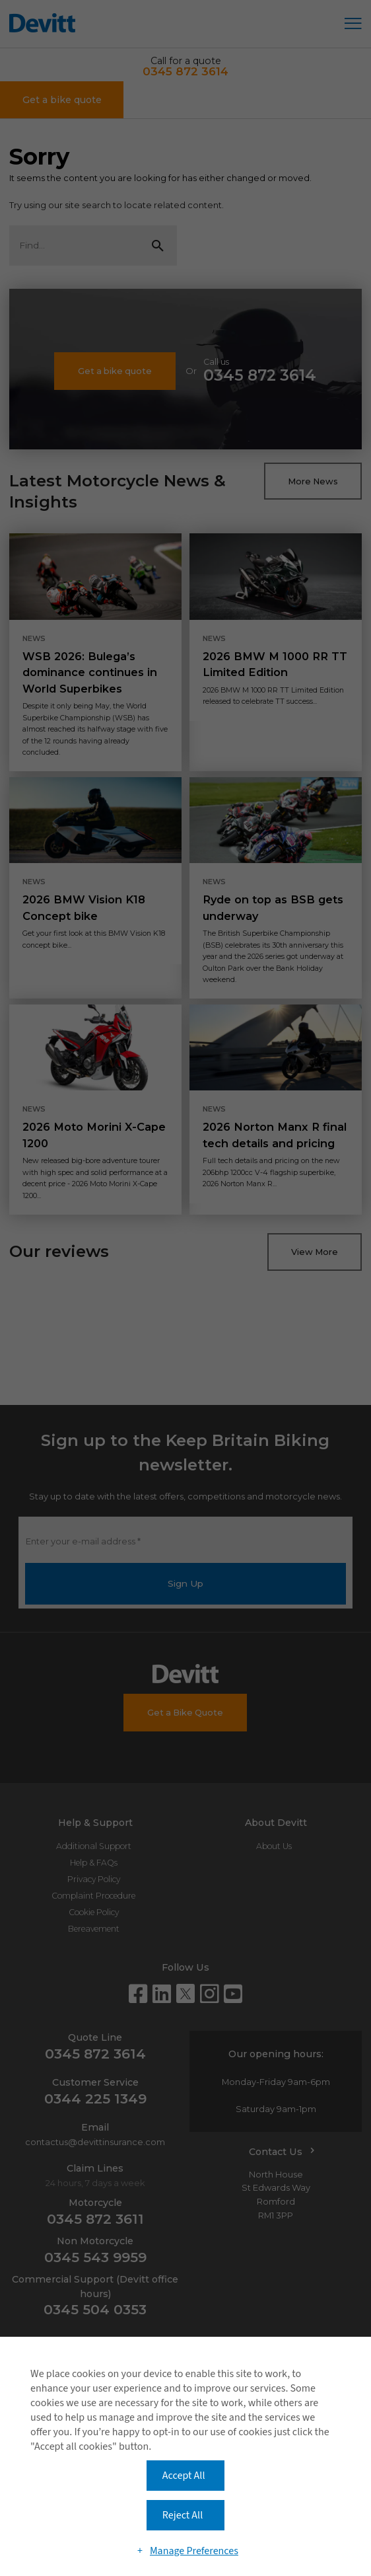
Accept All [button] (183, 2475)
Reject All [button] (182, 2515)
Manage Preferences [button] (194, 2551)
